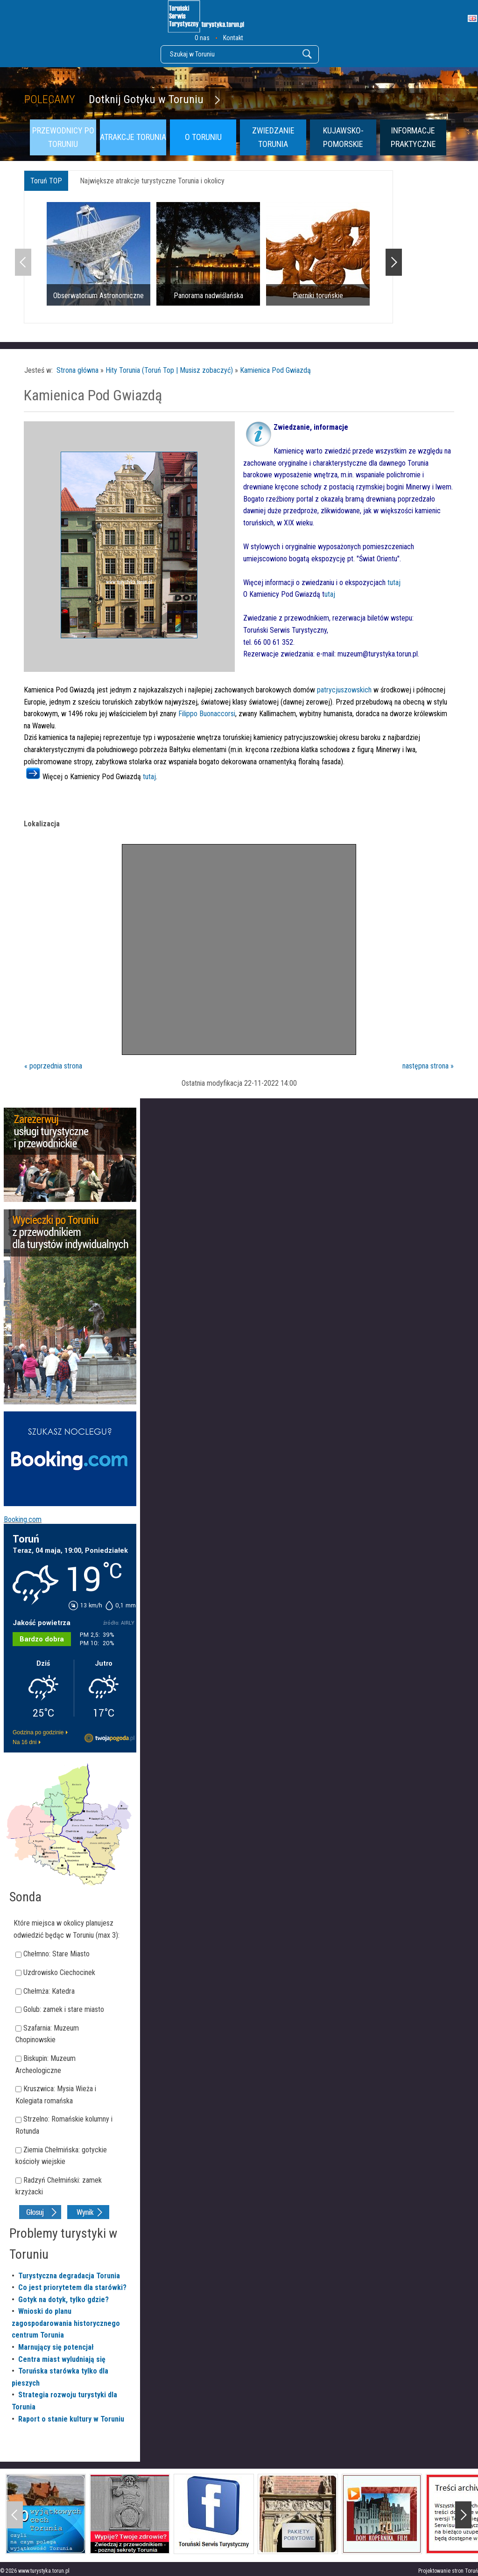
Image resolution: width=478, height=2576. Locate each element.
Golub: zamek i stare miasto (63, 2009)
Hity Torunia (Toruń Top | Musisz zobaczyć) (169, 370)
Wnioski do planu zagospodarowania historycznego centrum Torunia (66, 2323)
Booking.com (23, 1519)
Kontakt (233, 38)
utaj (329, 594)
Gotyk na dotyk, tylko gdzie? (63, 2299)
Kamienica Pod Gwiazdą (275, 370)
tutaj (394, 582)
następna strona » (428, 1065)
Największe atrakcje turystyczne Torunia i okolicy (152, 180)
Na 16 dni (24, 1742)
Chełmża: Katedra (49, 1991)
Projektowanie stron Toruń (448, 2571)
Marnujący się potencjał (56, 2347)
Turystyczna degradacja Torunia (69, 2275)
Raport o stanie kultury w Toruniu (71, 2419)
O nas (202, 38)
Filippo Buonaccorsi (206, 713)
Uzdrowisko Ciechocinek (59, 1972)
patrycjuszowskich (344, 689)
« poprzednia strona (53, 1065)
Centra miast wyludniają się (61, 2359)
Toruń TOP (46, 180)
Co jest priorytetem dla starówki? (72, 2287)
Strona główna (77, 370)
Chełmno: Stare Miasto (56, 1953)
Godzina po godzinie (38, 1732)
